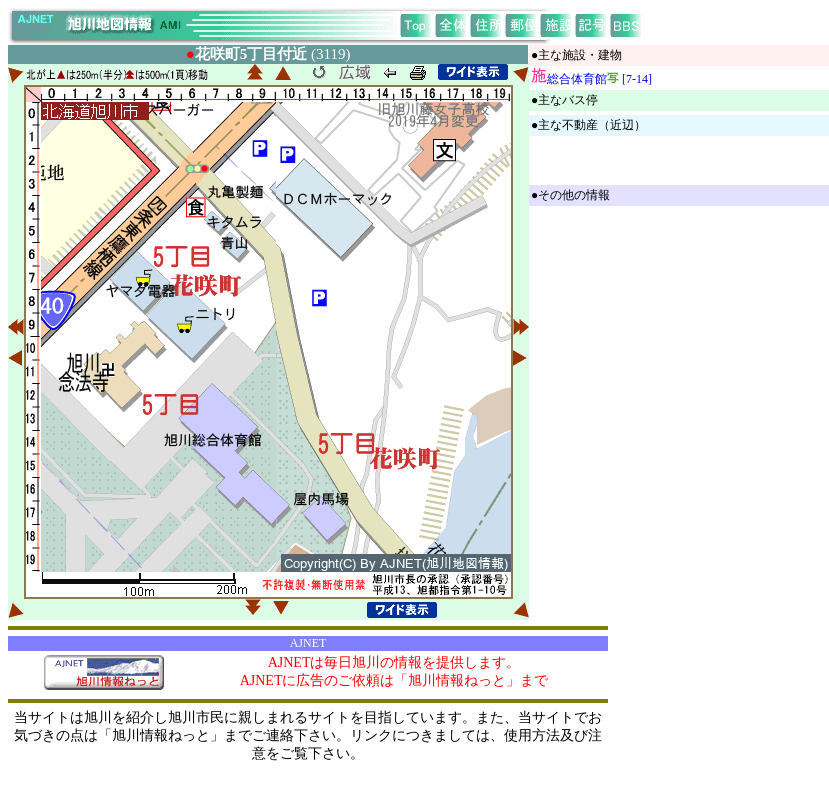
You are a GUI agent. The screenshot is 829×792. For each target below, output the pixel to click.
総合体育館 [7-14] (599, 79)
